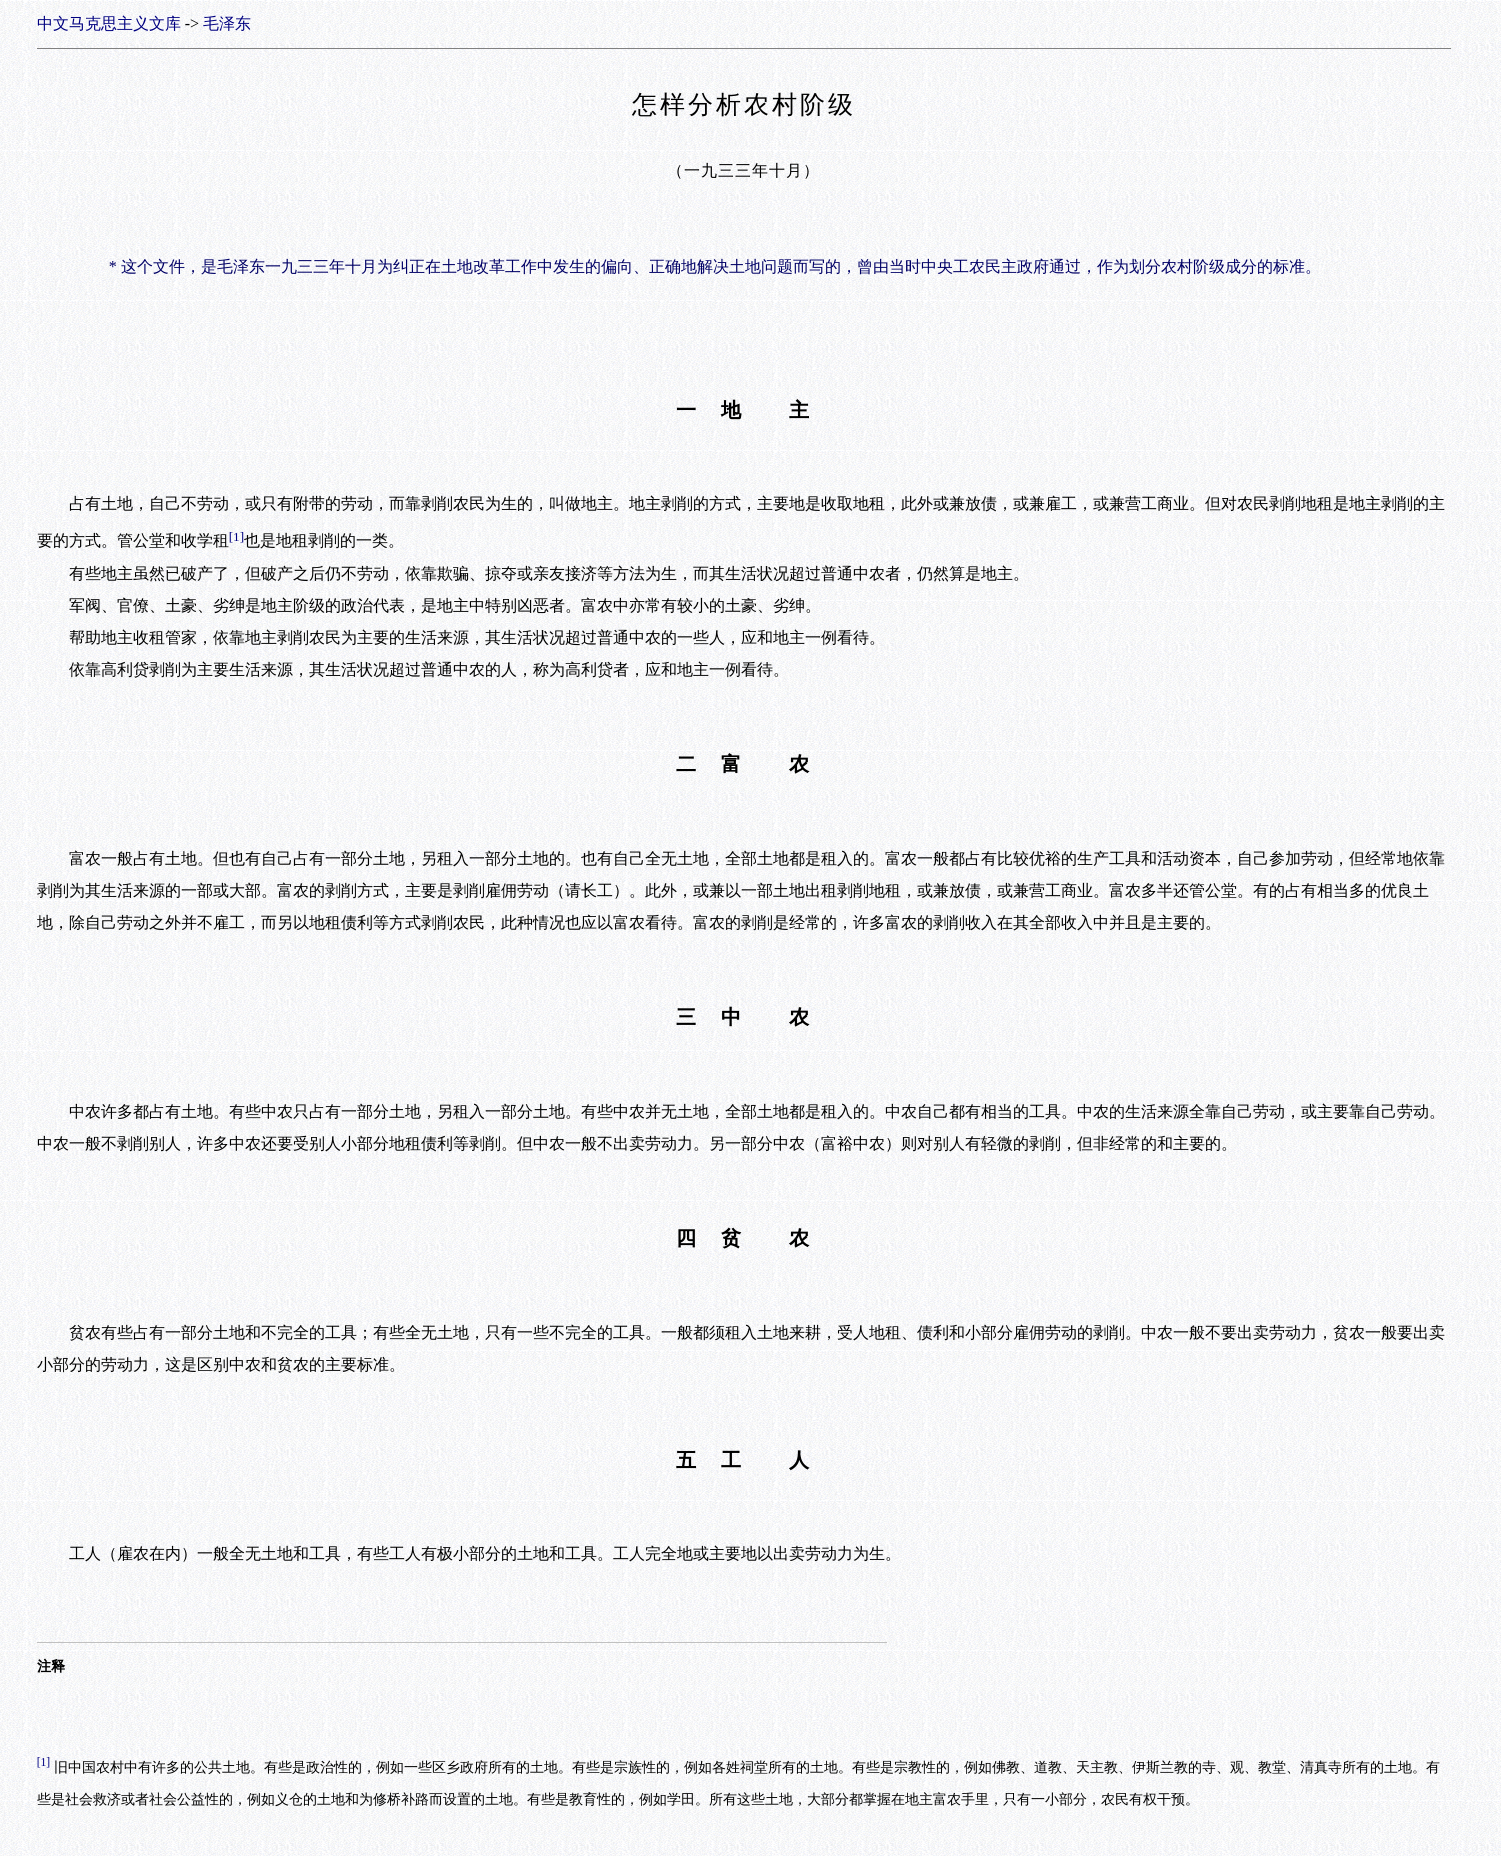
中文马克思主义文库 (109, 23)
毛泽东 (227, 23)
